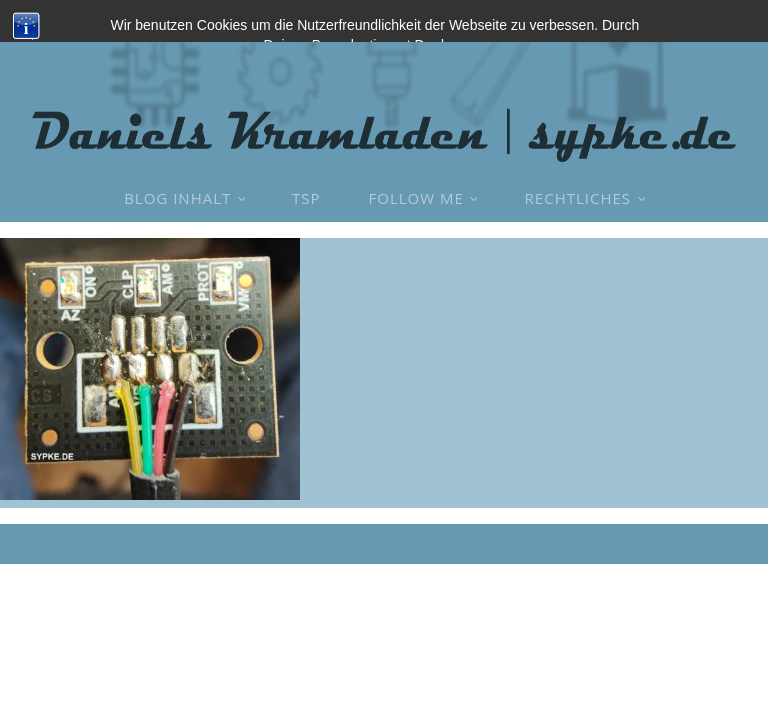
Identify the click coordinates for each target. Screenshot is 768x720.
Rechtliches (578, 198)
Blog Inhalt (177, 198)
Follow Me (416, 198)
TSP (306, 198)
